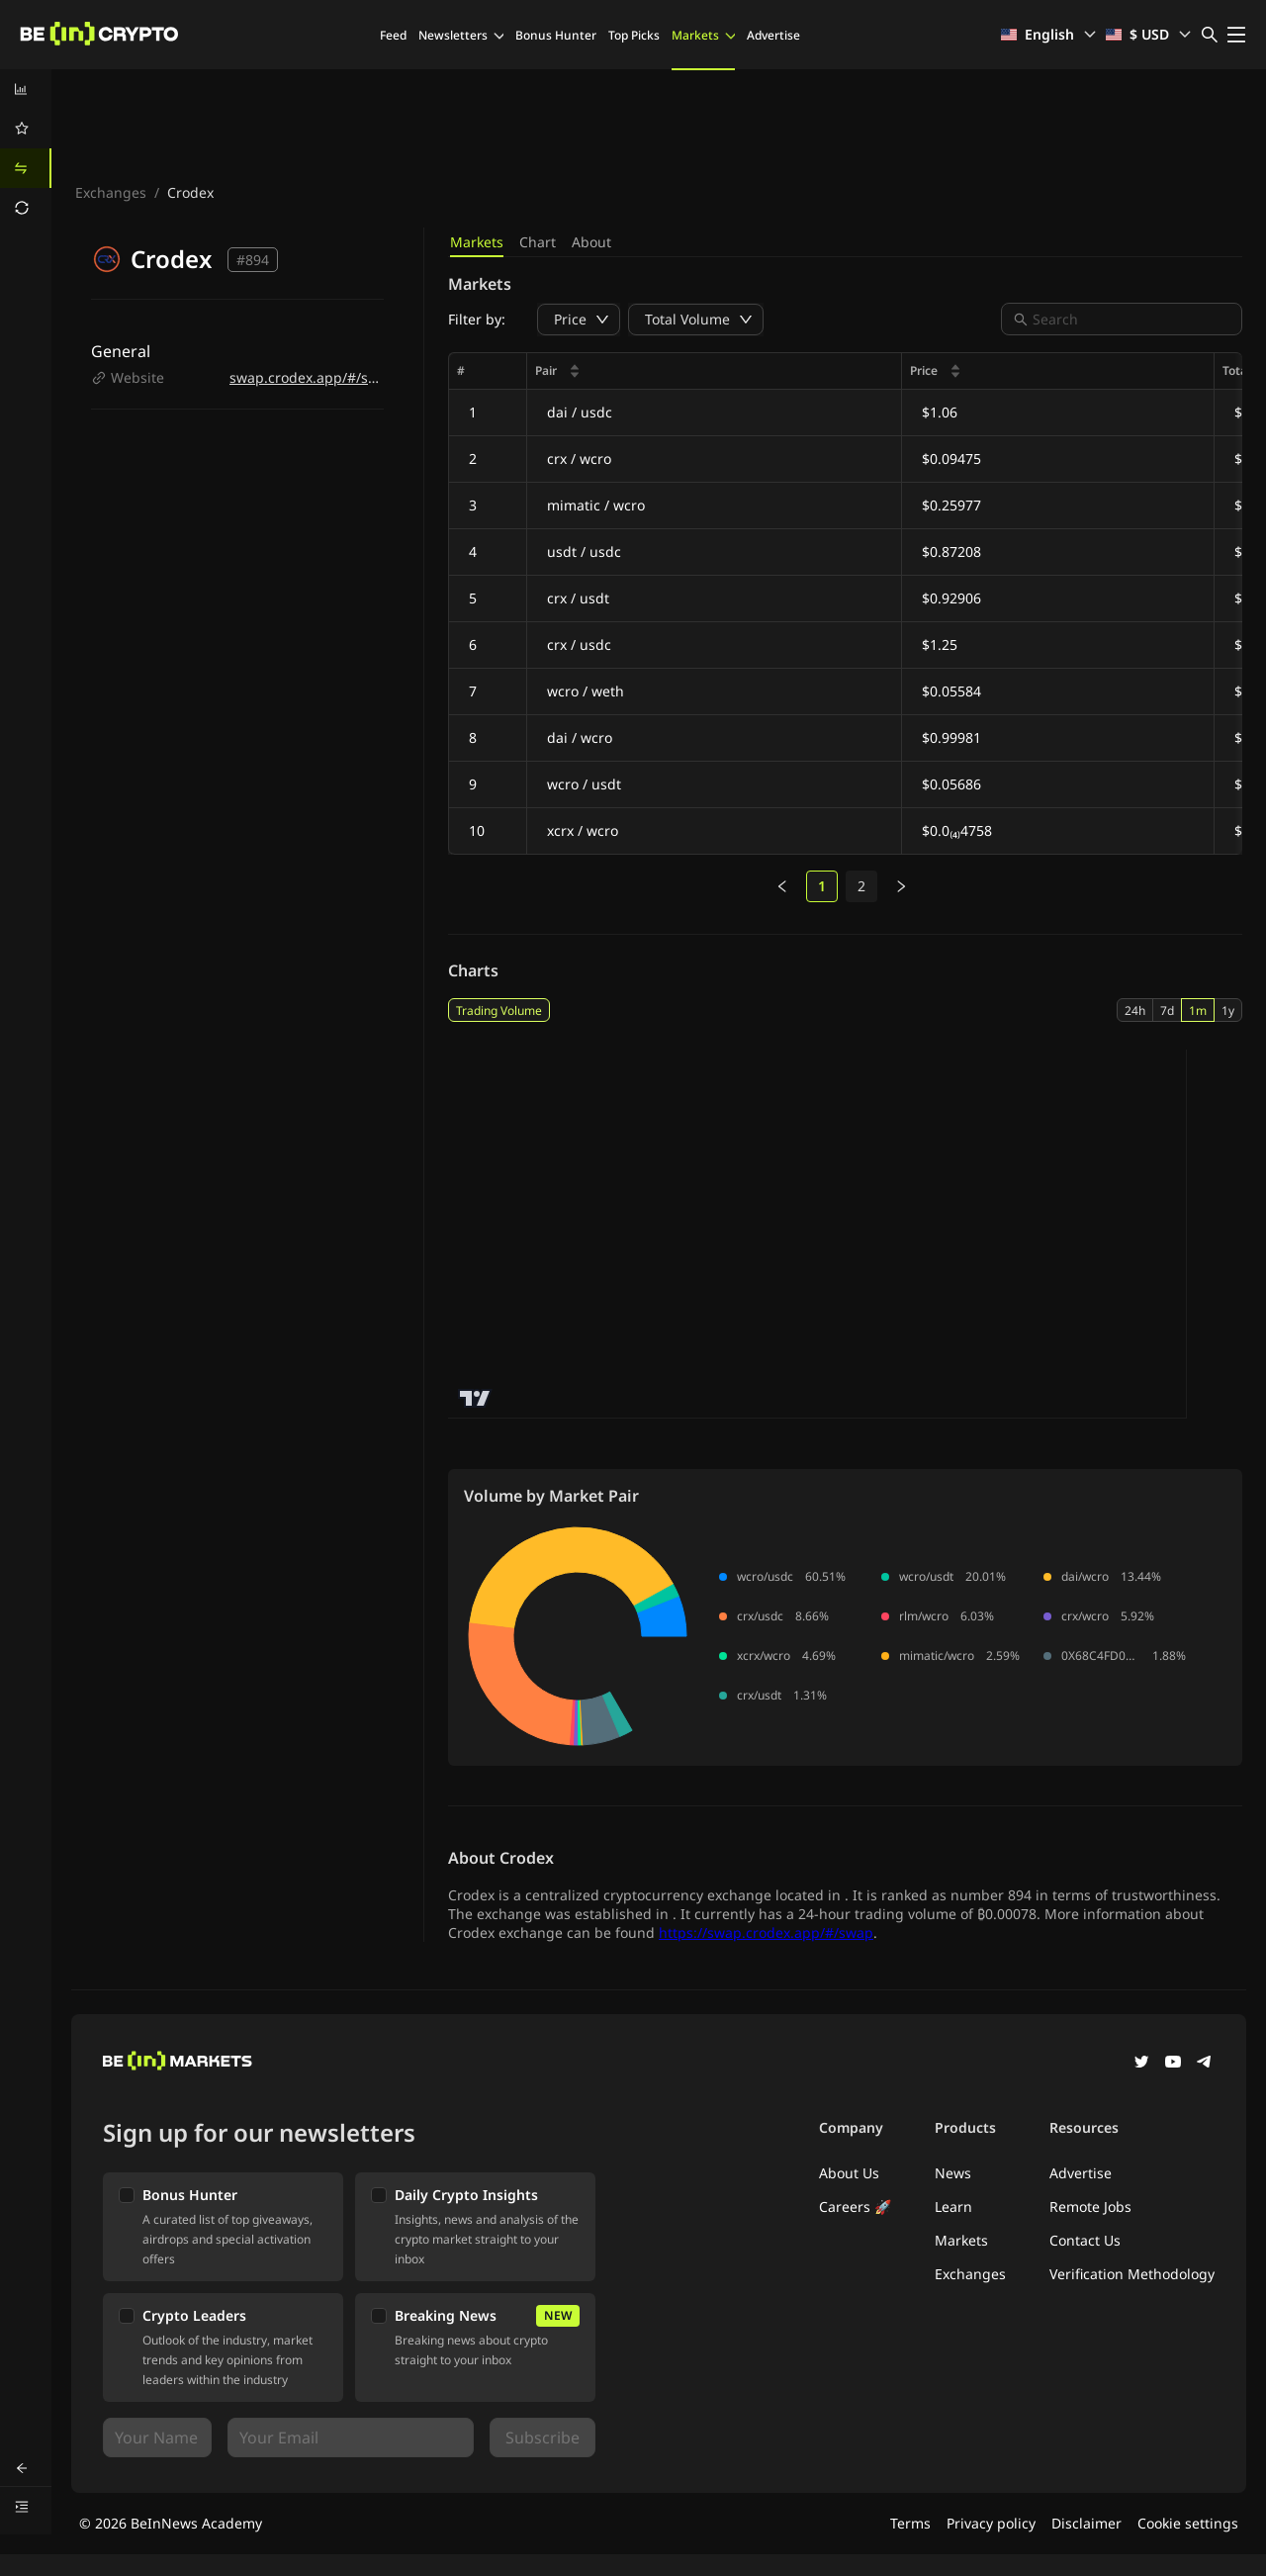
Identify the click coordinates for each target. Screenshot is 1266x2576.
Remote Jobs (1090, 2206)
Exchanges (110, 192)
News (953, 2172)
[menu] (25, 148)
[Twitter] (1141, 2063)
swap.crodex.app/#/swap (312, 377)
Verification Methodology (1132, 2273)
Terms (910, 2523)
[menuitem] (25, 89)
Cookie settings (1187, 2523)
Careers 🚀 (855, 2206)
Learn (953, 2206)
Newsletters (460, 35)
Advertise (773, 35)
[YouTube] (1173, 2063)
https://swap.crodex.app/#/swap (766, 1932)
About (591, 241)
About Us (849, 2172)
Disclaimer (1086, 2523)
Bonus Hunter (555, 35)
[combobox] (1131, 319)
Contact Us (1085, 2240)
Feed (393, 35)
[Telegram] (1205, 2063)
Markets (703, 35)
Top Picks (634, 35)
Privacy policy (991, 2523)
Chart (537, 241)
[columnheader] (714, 371)
